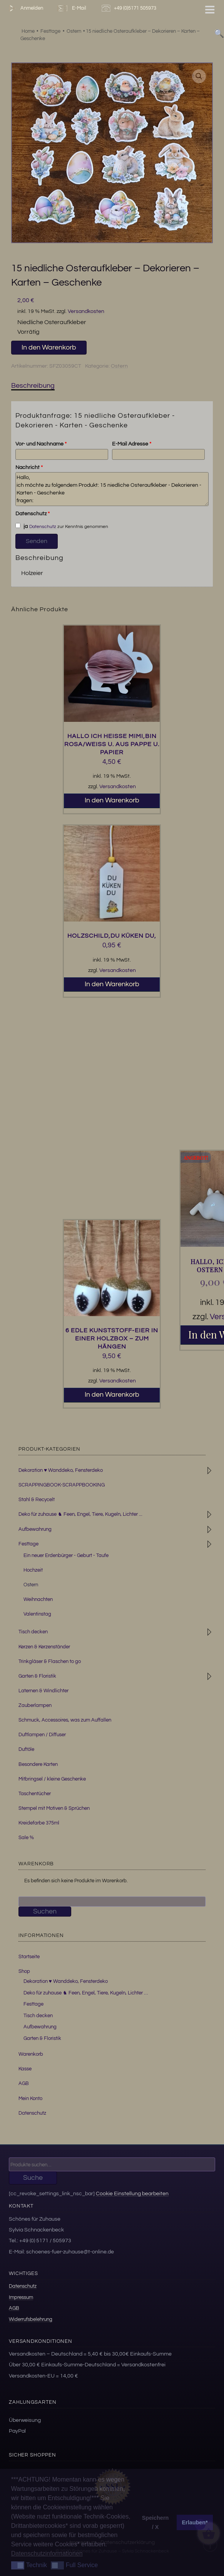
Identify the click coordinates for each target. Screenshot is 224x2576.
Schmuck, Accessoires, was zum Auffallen (64, 1720)
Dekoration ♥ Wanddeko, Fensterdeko (60, 1470)
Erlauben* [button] (195, 2522)
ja (21, 526)
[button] (199, 76)
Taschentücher (34, 1793)
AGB (23, 2083)
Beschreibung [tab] (33, 385)
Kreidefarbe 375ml (38, 1823)
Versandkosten (86, 311)
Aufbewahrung (35, 1529)
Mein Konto (30, 2098)
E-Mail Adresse (131, 444)
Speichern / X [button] (155, 2522)
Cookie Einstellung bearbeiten (132, 2193)
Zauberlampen (35, 1705)
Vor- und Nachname (41, 444)
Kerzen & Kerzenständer (44, 1647)
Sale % (26, 1837)
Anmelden (24, 8)
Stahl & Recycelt (36, 1499)
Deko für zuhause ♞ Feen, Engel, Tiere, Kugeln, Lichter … (85, 1993)
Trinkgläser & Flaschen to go (49, 1661)
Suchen (45, 1911)
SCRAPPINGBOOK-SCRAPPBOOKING (61, 1485)
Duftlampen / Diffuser (42, 1734)
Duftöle (26, 1749)
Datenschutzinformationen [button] (47, 2553)
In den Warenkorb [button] (112, 800)
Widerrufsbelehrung (30, 2319)
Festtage (28, 1544)
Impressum (21, 2297)
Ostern (119, 366)
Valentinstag (37, 1614)
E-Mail (71, 8)
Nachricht (29, 467)
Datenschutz (32, 513)
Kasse (25, 2069)
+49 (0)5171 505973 (130, 8)
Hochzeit (33, 1570)
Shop (24, 1971)
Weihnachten (38, 1599)
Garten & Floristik (37, 1676)
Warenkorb (30, 2054)
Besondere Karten (38, 1764)
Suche (33, 2177)
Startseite (29, 1956)
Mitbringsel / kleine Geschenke (52, 1779)
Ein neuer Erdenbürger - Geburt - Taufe (66, 1555)
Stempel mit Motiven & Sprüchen (54, 1808)
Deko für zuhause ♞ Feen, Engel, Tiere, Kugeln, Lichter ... (80, 1514)
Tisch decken (33, 1631)
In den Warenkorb (49, 347)
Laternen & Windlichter (43, 1690)
